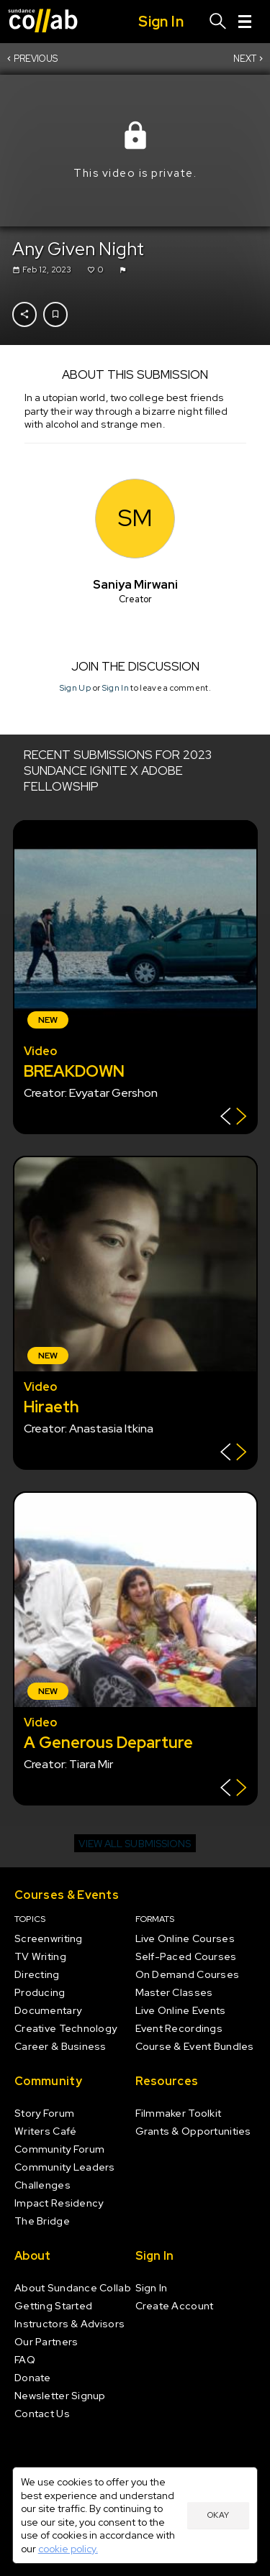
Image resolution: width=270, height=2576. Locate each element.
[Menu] (244, 21)
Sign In (115, 688)
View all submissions (134, 1843)
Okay (218, 2515)
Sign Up (74, 688)
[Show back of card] (233, 1118)
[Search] (218, 21)
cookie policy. (68, 2548)
